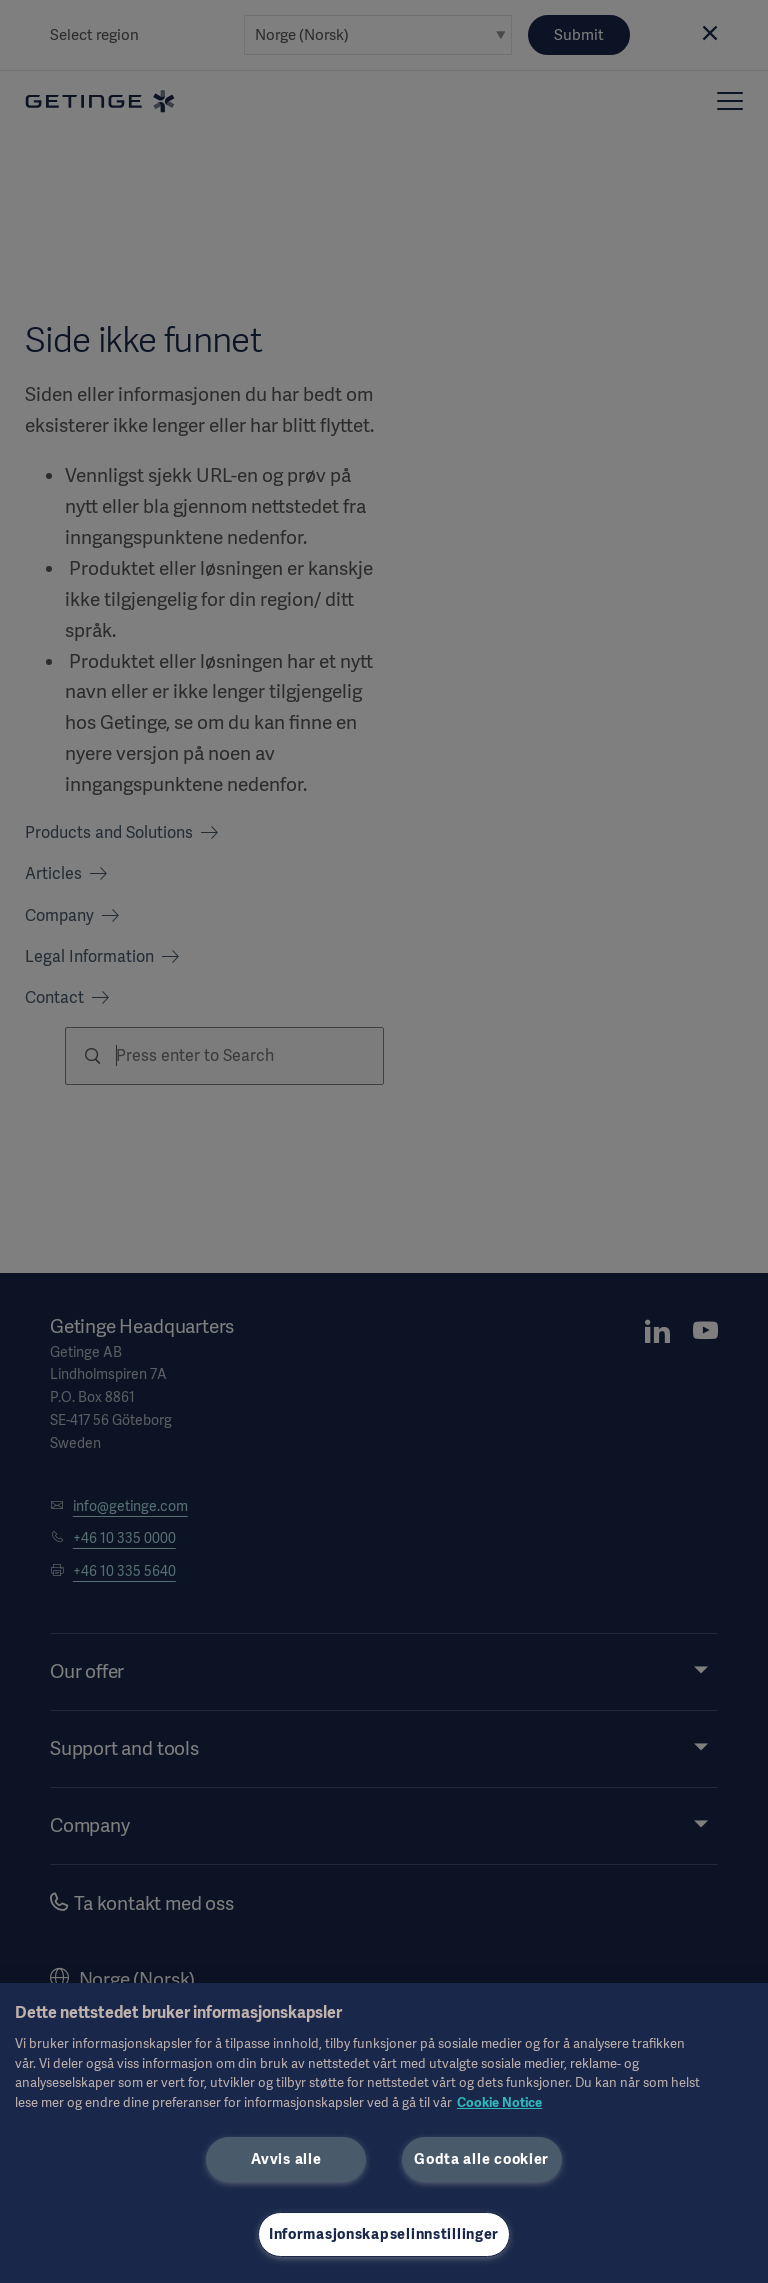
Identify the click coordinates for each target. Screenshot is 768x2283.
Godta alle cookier (481, 2159)
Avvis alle (286, 2159)
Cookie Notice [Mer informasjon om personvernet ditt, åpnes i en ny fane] (499, 2102)
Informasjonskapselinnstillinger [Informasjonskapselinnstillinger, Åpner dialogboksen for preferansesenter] (384, 2234)
